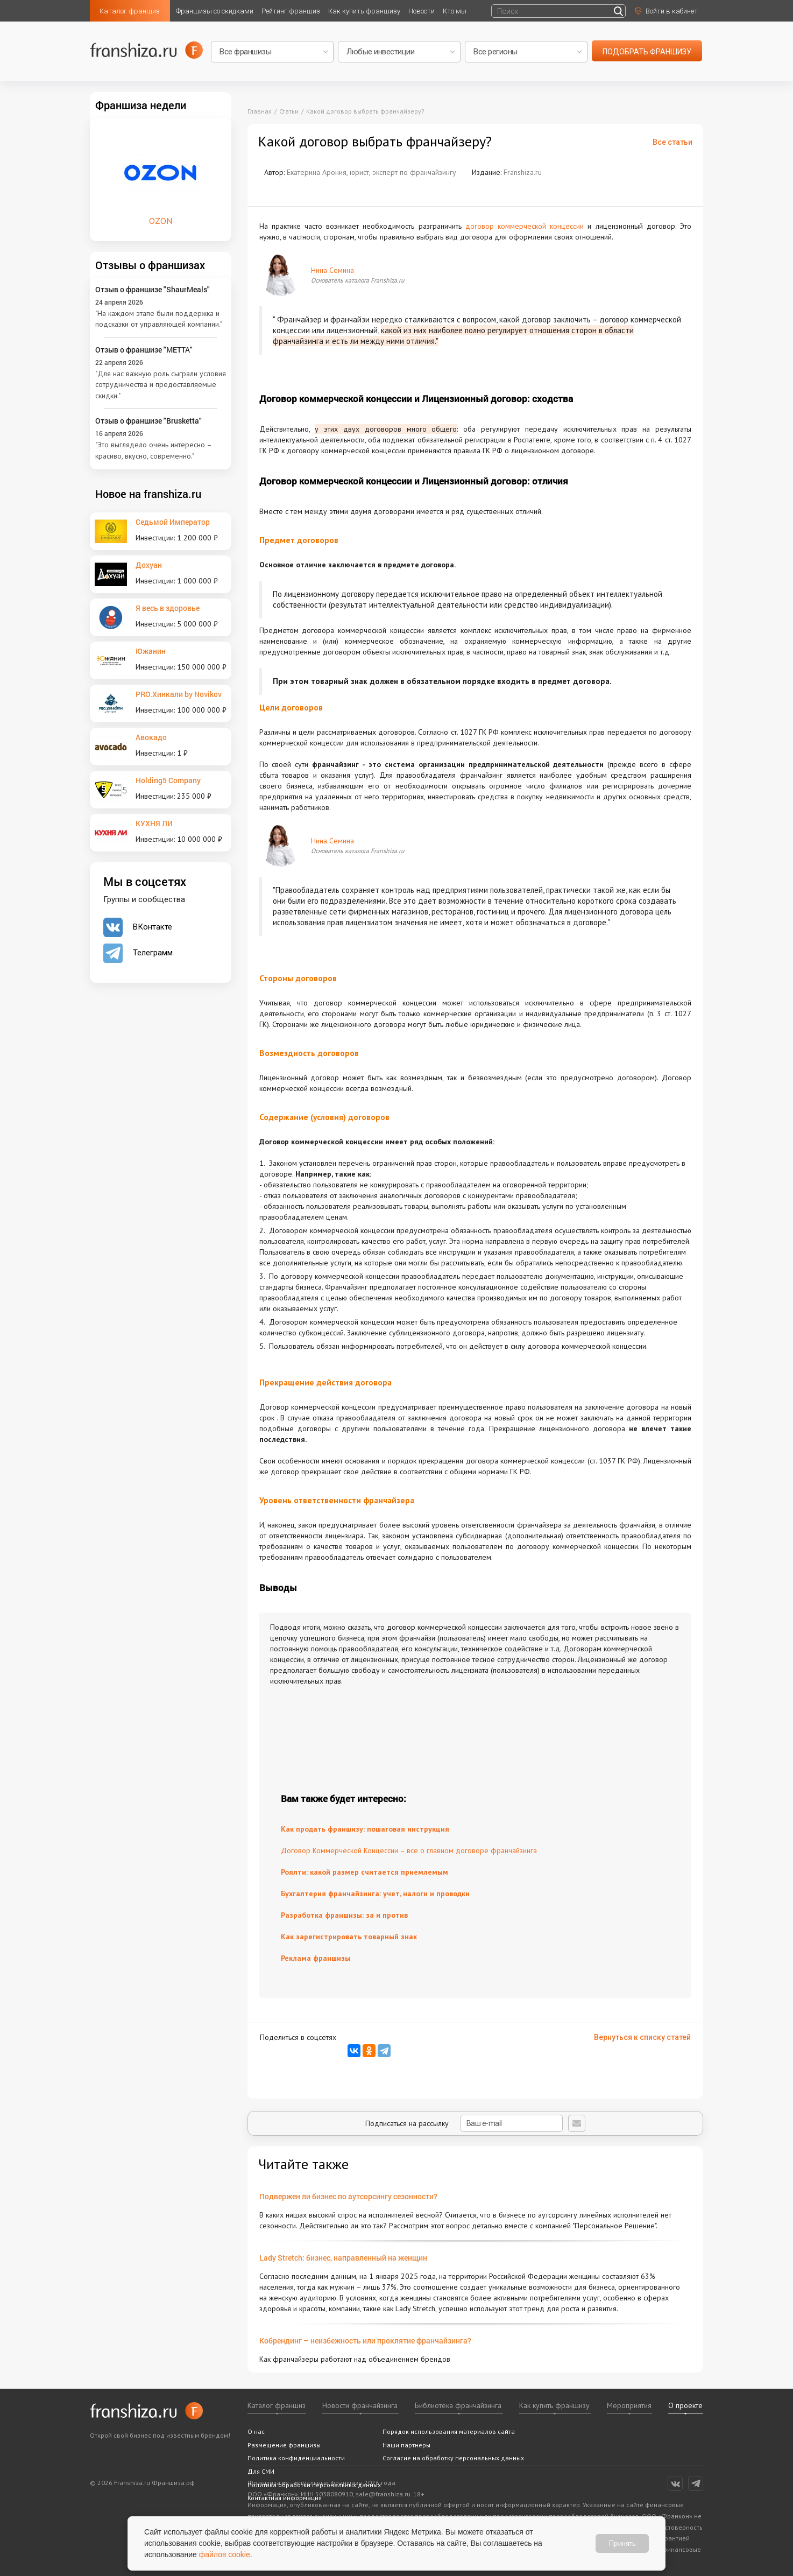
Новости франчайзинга (360, 2405)
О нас (256, 2431)
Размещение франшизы (284, 2445)
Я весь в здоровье (168, 608)
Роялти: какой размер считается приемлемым (364, 1872)
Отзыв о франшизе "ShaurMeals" (152, 289)
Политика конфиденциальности (296, 2458)
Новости (421, 11)
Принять (622, 2543)
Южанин (151, 651)
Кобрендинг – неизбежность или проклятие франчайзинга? (365, 2340)
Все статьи (672, 142)
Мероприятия (629, 2405)
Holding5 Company (168, 780)
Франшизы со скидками (214, 11)
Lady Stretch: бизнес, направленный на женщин (343, 2258)
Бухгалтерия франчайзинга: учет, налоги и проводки (375, 1893)
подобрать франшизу (647, 51)
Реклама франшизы (315, 1958)
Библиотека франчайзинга (458, 2405)
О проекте (685, 2405)
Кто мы (454, 11)
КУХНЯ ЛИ (154, 823)
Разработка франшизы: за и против (344, 1915)
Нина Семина (332, 270)
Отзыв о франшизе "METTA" (144, 349)
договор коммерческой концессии (524, 226)
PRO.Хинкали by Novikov (179, 694)
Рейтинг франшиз (290, 11)
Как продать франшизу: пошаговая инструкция (365, 1829)
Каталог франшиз (130, 11)
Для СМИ (260, 2471)
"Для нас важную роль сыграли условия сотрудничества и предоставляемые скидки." (160, 384)
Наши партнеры (406, 2445)
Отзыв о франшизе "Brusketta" (148, 421)
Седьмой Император (173, 522)
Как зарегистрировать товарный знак (349, 1936)
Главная (259, 111)
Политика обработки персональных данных (314, 2485)
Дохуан (149, 565)
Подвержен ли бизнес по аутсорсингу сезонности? (348, 2196)
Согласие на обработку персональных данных (453, 2458)
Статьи (289, 111)
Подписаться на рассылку (464, 2123)
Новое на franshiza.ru (148, 494)
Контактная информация (284, 2498)
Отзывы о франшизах (150, 265)
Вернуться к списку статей (642, 2037)
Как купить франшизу (364, 11)
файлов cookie (224, 2554)
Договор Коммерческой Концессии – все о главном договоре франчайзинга (409, 1850)
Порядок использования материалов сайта (449, 2431)
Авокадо (151, 737)
